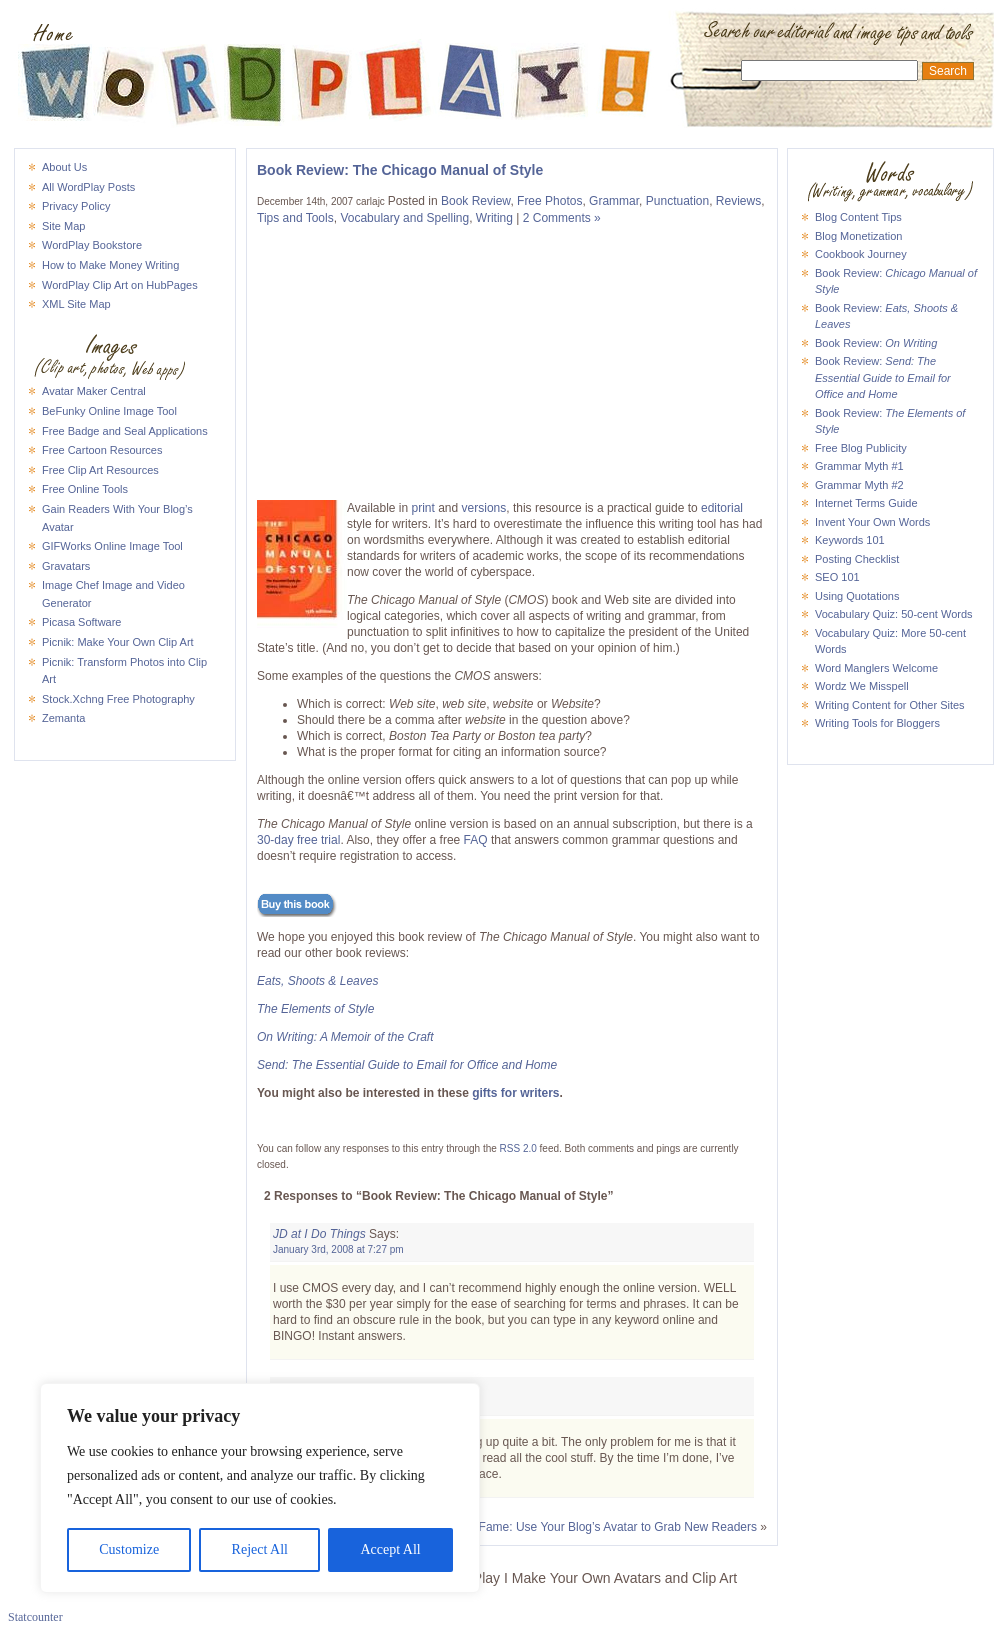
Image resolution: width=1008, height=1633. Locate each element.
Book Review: (876, 343)
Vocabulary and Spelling (404, 218)
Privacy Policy (76, 206)
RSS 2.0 (518, 1148)
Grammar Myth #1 (859, 466)
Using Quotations (857, 596)
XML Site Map (76, 304)
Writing (494, 218)
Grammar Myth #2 (859, 485)
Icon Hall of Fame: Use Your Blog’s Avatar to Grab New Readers (586, 1527)
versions (484, 508)
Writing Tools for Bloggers (877, 723)
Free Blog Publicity (861, 448)
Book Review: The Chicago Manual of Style (400, 170)
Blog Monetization (858, 236)
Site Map (63, 226)
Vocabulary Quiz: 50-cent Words (894, 614)
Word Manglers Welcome (876, 668)
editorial (722, 508)
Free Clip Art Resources (100, 470)
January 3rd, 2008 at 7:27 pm (338, 1249)
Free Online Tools (85, 489)
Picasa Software (81, 622)
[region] (260, 1488)
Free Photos (549, 201)
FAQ (476, 840)
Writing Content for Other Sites (890, 705)
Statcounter (35, 1617)
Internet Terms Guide (866, 503)
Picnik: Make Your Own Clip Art (118, 642)
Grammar (614, 201)
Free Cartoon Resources (102, 450)
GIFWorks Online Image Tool (112, 546)
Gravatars (66, 566)
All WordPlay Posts (88, 187)
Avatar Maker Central (94, 391)
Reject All (260, 1549)
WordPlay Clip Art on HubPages (120, 285)
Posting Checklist (857, 559)
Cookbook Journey (861, 254)
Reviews (738, 201)
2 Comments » (562, 218)
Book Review (475, 201)
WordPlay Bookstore (92, 245)
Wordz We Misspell (862, 686)
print (423, 508)
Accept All (390, 1549)
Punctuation (677, 201)
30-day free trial (298, 840)
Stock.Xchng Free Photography (118, 699)
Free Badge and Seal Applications (125, 431)
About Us (64, 167)
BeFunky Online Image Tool (109, 411)
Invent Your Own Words (872, 522)
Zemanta (63, 718)
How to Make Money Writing (110, 265)
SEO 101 (837, 577)
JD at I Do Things (319, 1234)
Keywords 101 (850, 540)
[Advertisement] (386, 363)
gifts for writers (515, 1093)
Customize (129, 1549)
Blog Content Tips (858, 217)
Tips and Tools (295, 218)
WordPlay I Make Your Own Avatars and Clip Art (504, 34)
